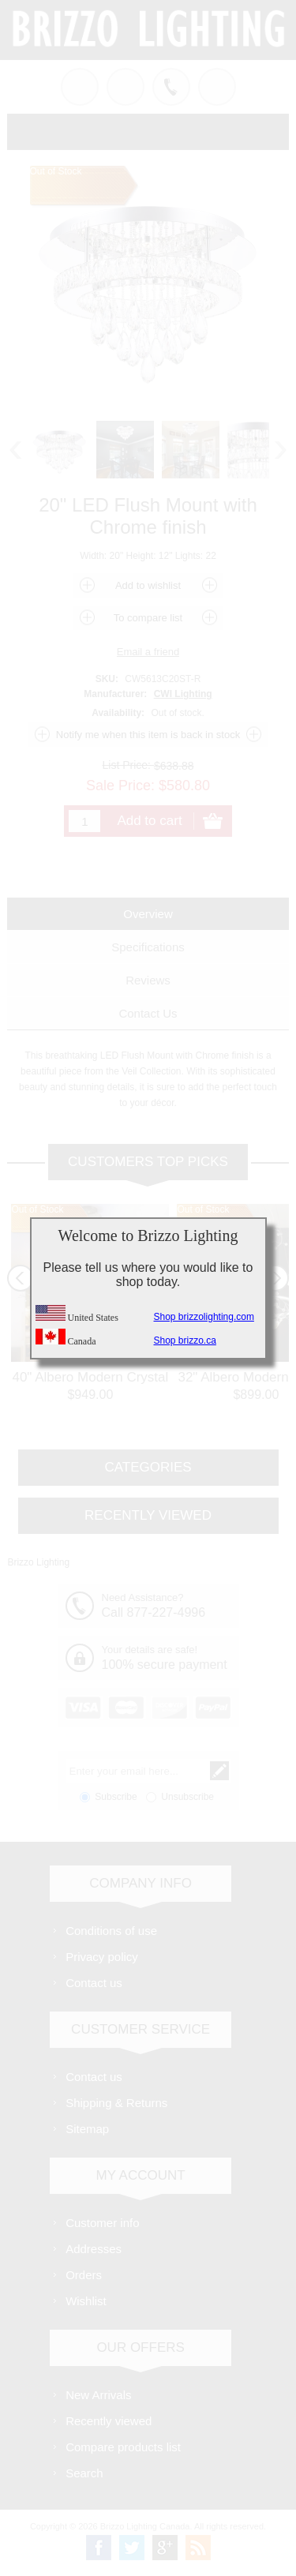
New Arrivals (98, 2395)
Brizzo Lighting (38, 1562)
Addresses (94, 2248)
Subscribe (116, 1796)
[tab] (147, 914)
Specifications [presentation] (148, 947)
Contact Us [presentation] (147, 1013)
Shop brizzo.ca (185, 1340)
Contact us (94, 1982)
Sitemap (87, 2128)
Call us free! (171, 86)
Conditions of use (111, 1930)
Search (84, 2473)
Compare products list (123, 2447)
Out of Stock (37, 1209)
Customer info (102, 2222)
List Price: (127, 765)
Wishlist (86, 2301)
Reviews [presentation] (148, 980)
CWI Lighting (183, 693)
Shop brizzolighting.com (204, 1316)
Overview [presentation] (148, 914)
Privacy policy (102, 1956)
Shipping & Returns (116, 2102)
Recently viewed (109, 2421)
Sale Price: (120, 785)
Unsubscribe (187, 1796)
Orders (84, 2275)
